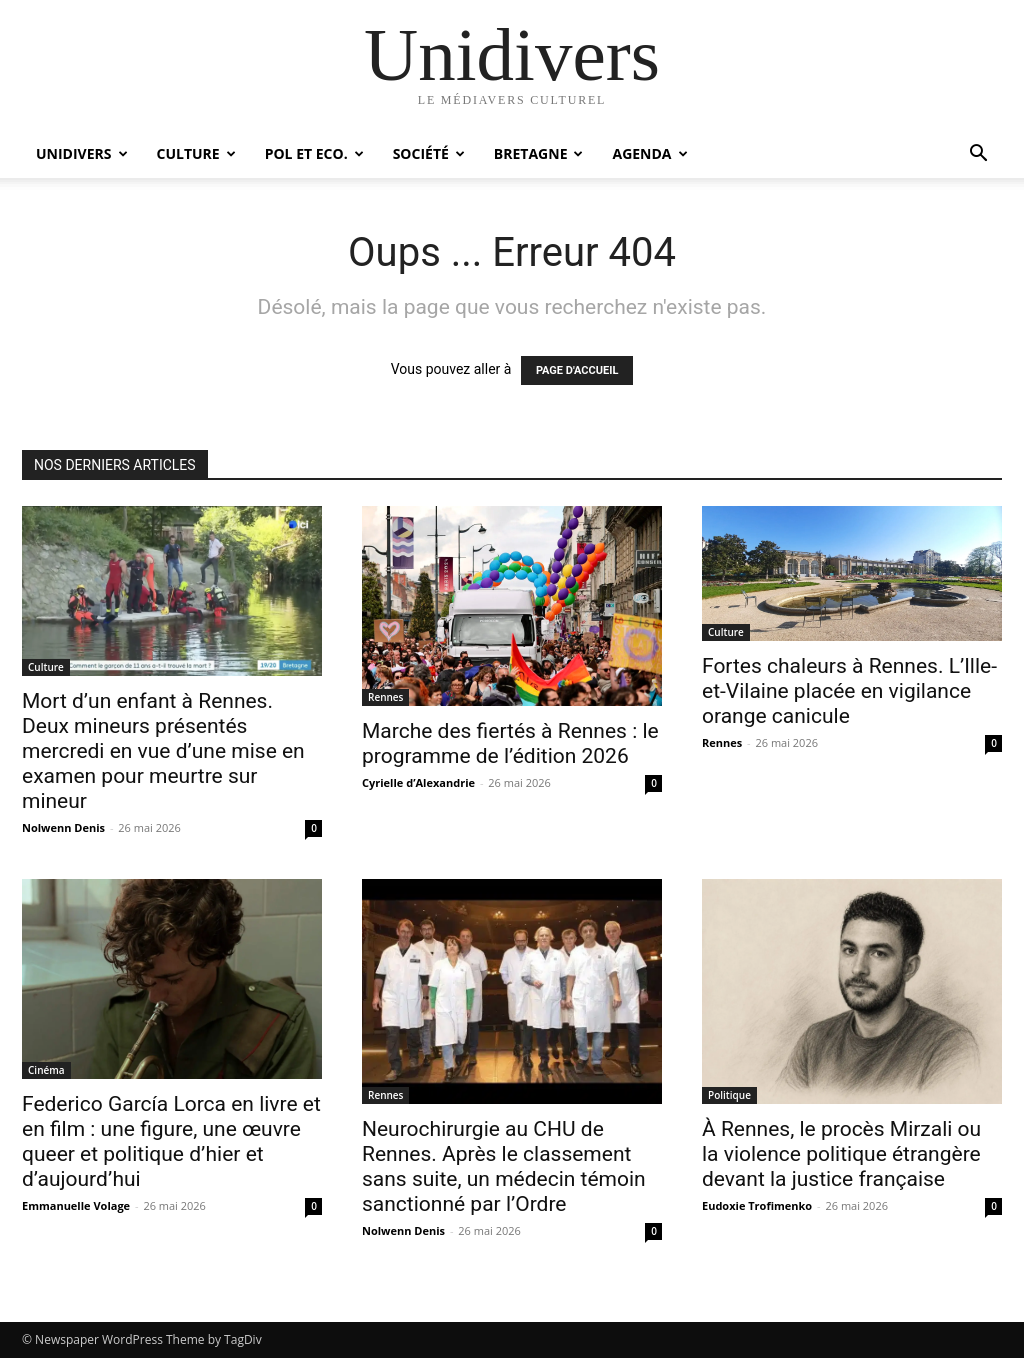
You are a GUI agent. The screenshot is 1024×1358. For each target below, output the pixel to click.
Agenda (649, 153)
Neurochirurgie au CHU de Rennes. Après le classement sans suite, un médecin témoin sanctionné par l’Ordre (504, 1166)
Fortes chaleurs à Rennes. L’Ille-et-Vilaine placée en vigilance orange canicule (849, 691)
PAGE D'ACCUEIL (577, 370)
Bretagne (539, 153)
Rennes (385, 697)
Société (429, 153)
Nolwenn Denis (63, 827)
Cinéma (46, 1070)
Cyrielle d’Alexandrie (418, 782)
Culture (196, 153)
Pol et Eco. (314, 153)
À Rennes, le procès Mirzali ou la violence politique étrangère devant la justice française (841, 1154)
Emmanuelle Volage (76, 1205)
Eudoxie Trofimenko (757, 1205)
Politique (729, 1095)
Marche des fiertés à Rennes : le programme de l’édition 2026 (510, 743)
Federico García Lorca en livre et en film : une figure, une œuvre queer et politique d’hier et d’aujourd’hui (171, 1141)
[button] (978, 155)
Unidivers (82, 153)
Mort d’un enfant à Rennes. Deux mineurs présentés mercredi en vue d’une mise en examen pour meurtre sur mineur (163, 751)
